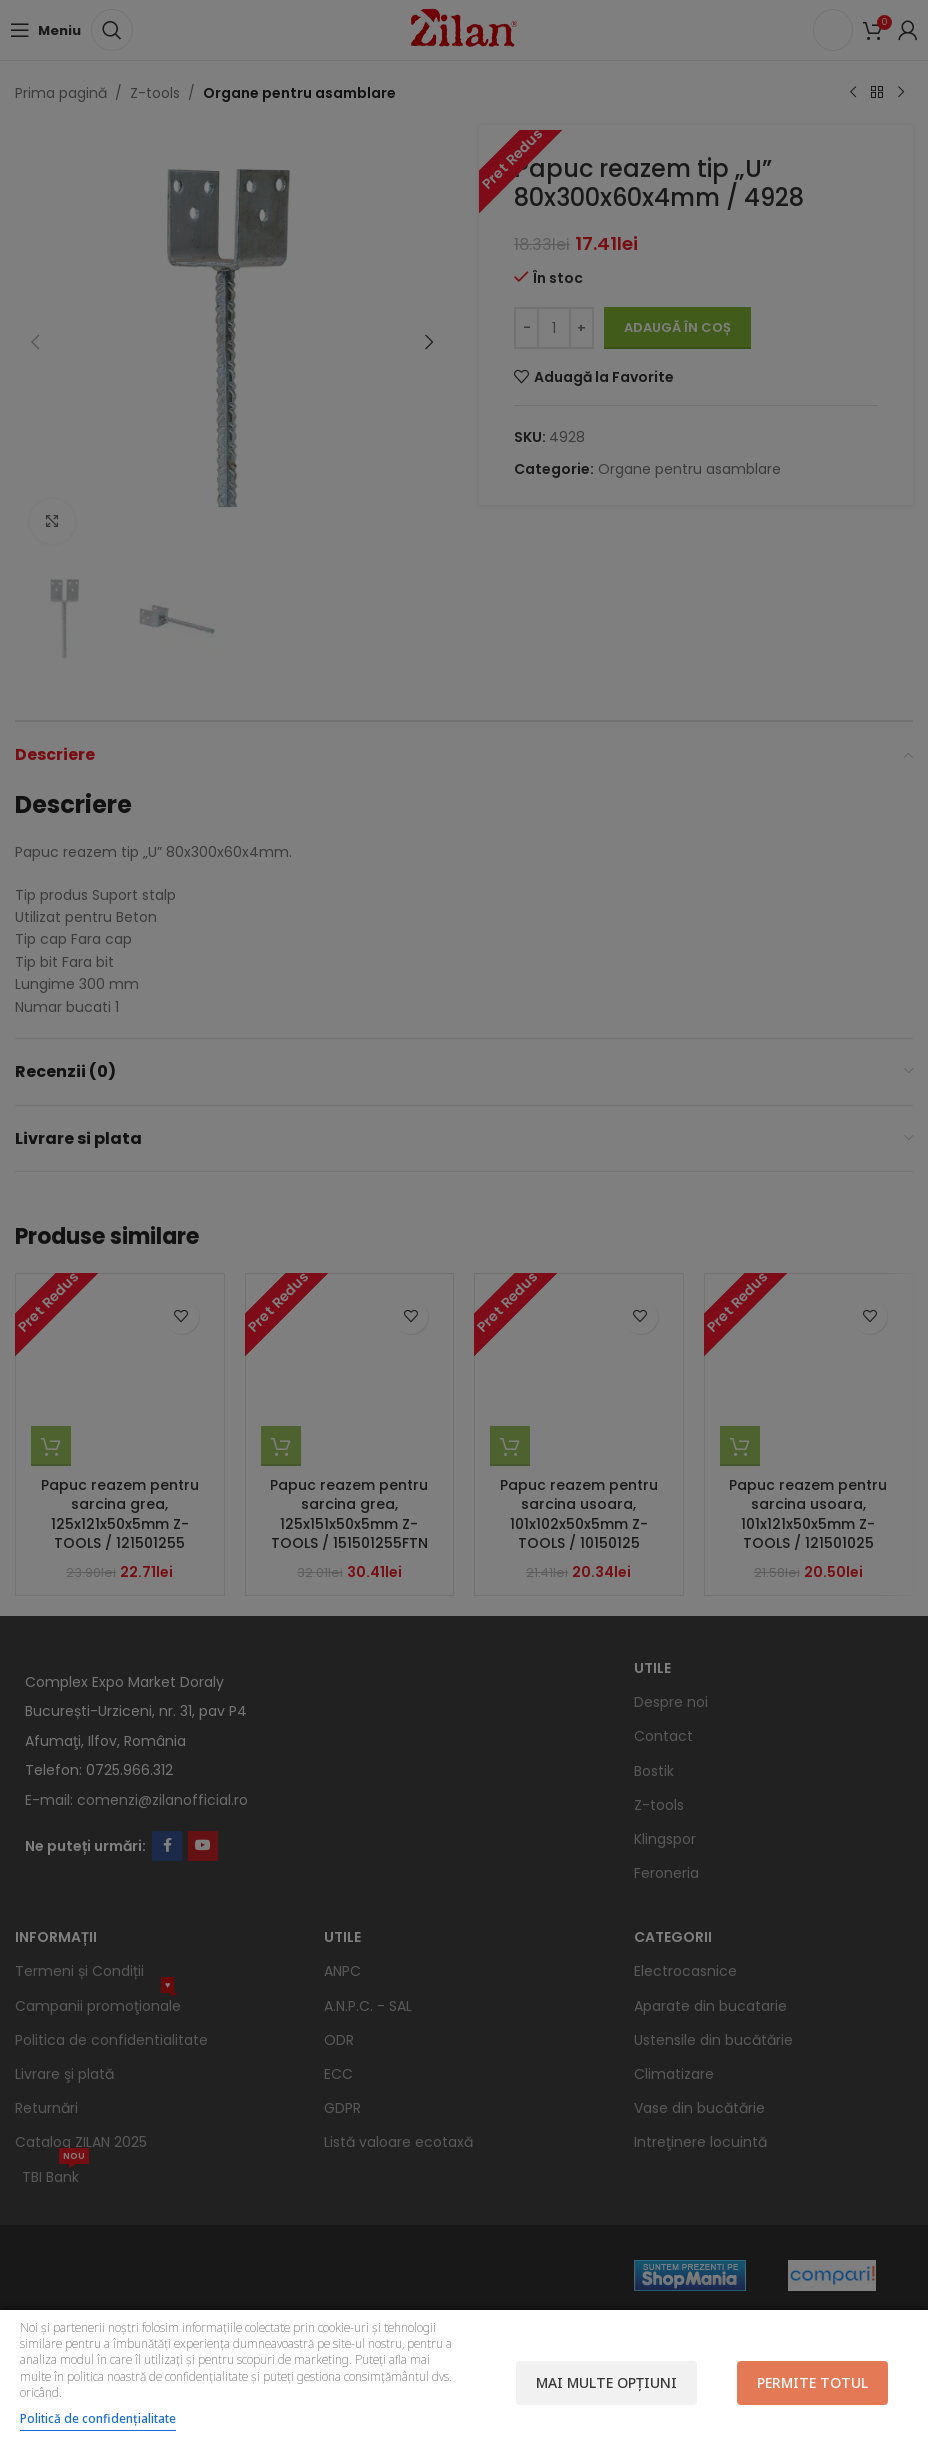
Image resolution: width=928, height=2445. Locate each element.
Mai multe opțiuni (606, 2382)
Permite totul (812, 2382)
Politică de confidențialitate (98, 2418)
